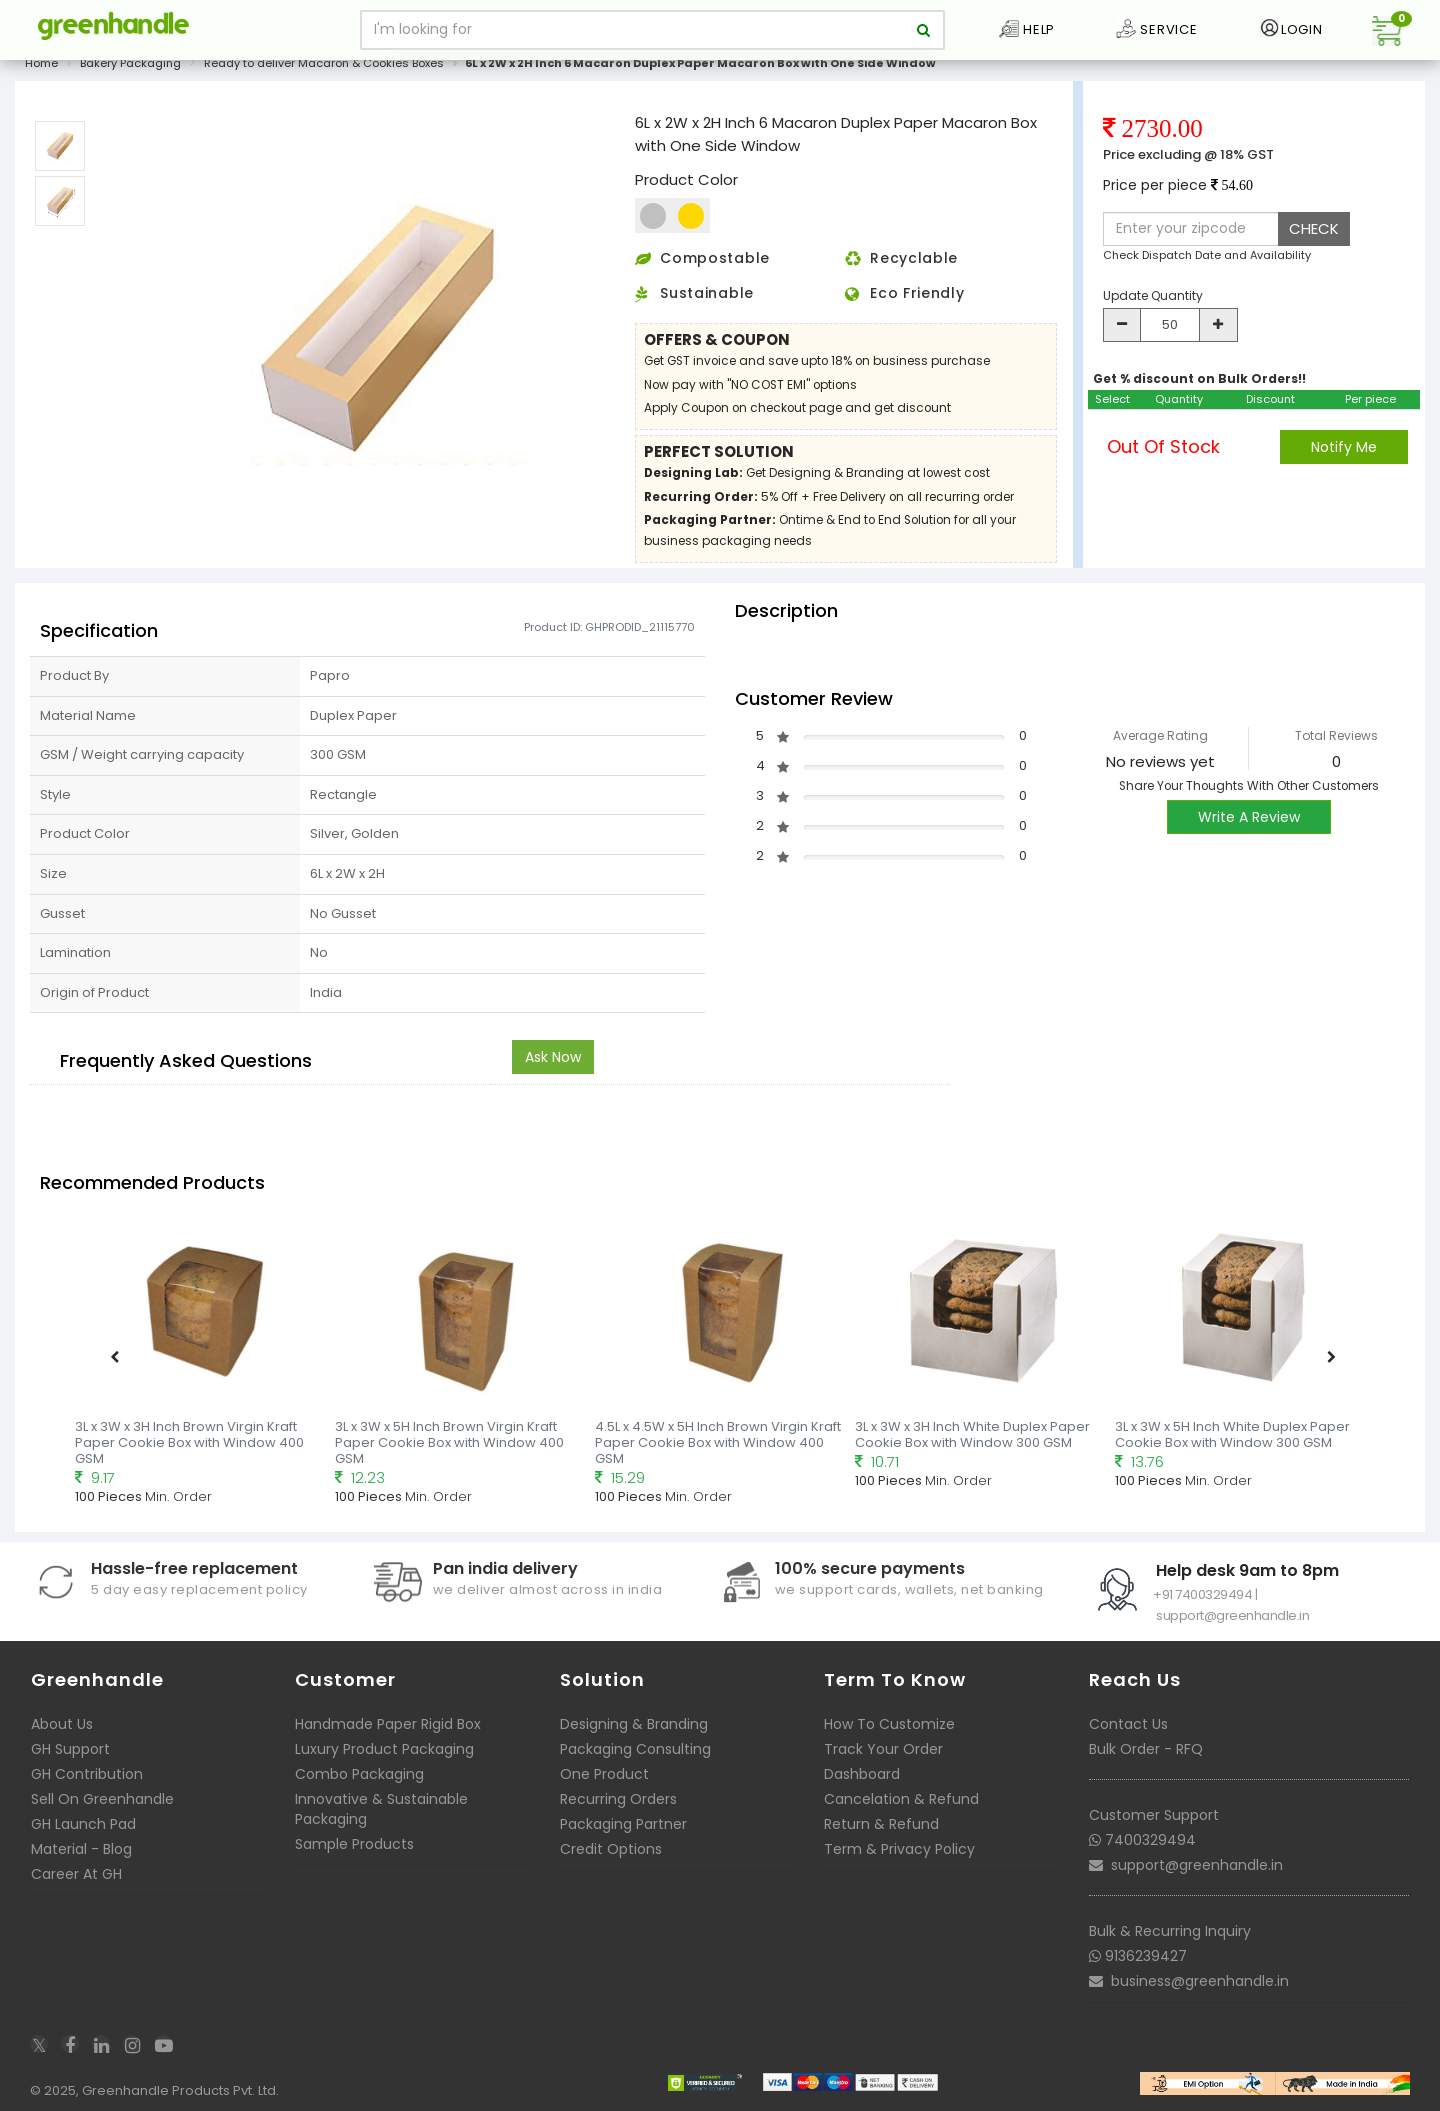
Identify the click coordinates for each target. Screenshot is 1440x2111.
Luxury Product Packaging (384, 1760)
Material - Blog (81, 1860)
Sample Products (354, 1855)
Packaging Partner (623, 1835)
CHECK (1314, 239)
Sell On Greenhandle (102, 1810)
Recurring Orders (618, 1810)
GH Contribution (87, 1785)
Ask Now (553, 1068)
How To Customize (889, 1735)
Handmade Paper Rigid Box (388, 1735)
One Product (604, 1785)
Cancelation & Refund (901, 1810)
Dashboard (862, 1785)
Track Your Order (883, 1760)
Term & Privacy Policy (899, 1860)
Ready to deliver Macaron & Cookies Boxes (324, 74)
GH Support (70, 1760)
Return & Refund (881, 1835)
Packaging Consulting (635, 1760)
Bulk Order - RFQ (1146, 1760)
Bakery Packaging (130, 74)
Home (41, 74)
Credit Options (611, 1860)
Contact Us (1128, 1735)
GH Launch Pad (83, 1835)
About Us (62, 1735)
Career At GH (76, 1885)
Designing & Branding (634, 1735)
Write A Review (1249, 828)
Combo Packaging (359, 1785)
